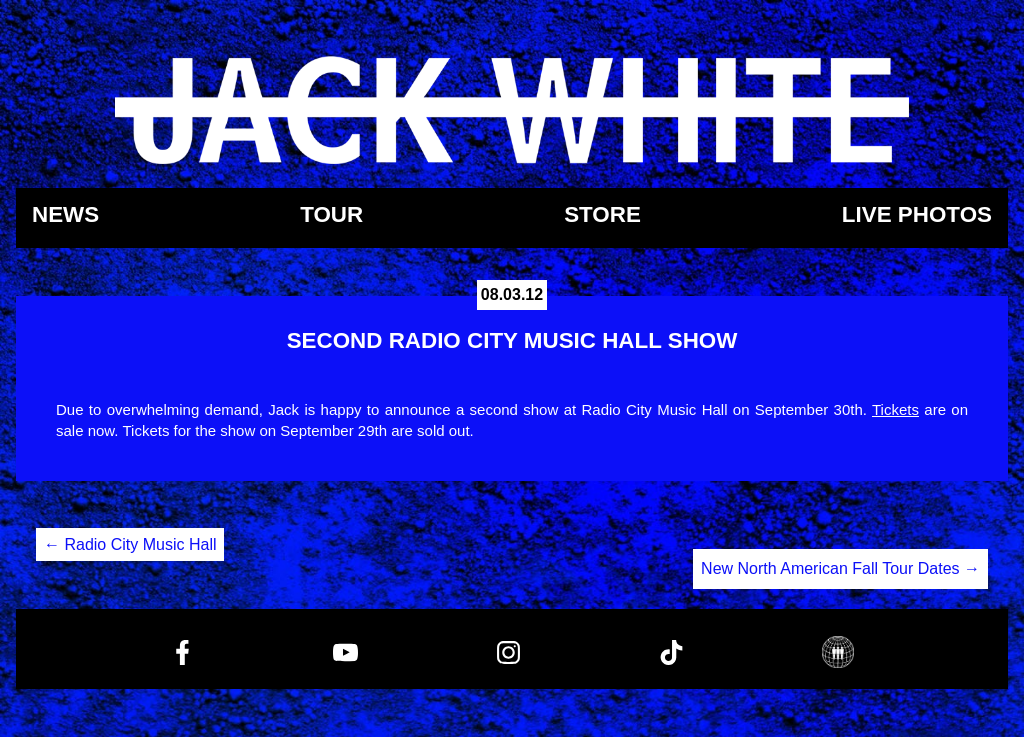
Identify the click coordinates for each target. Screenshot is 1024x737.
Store (602, 215)
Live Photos (917, 215)
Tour (331, 215)
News (65, 215)
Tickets (895, 409)
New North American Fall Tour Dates (840, 568)
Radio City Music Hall (130, 544)
